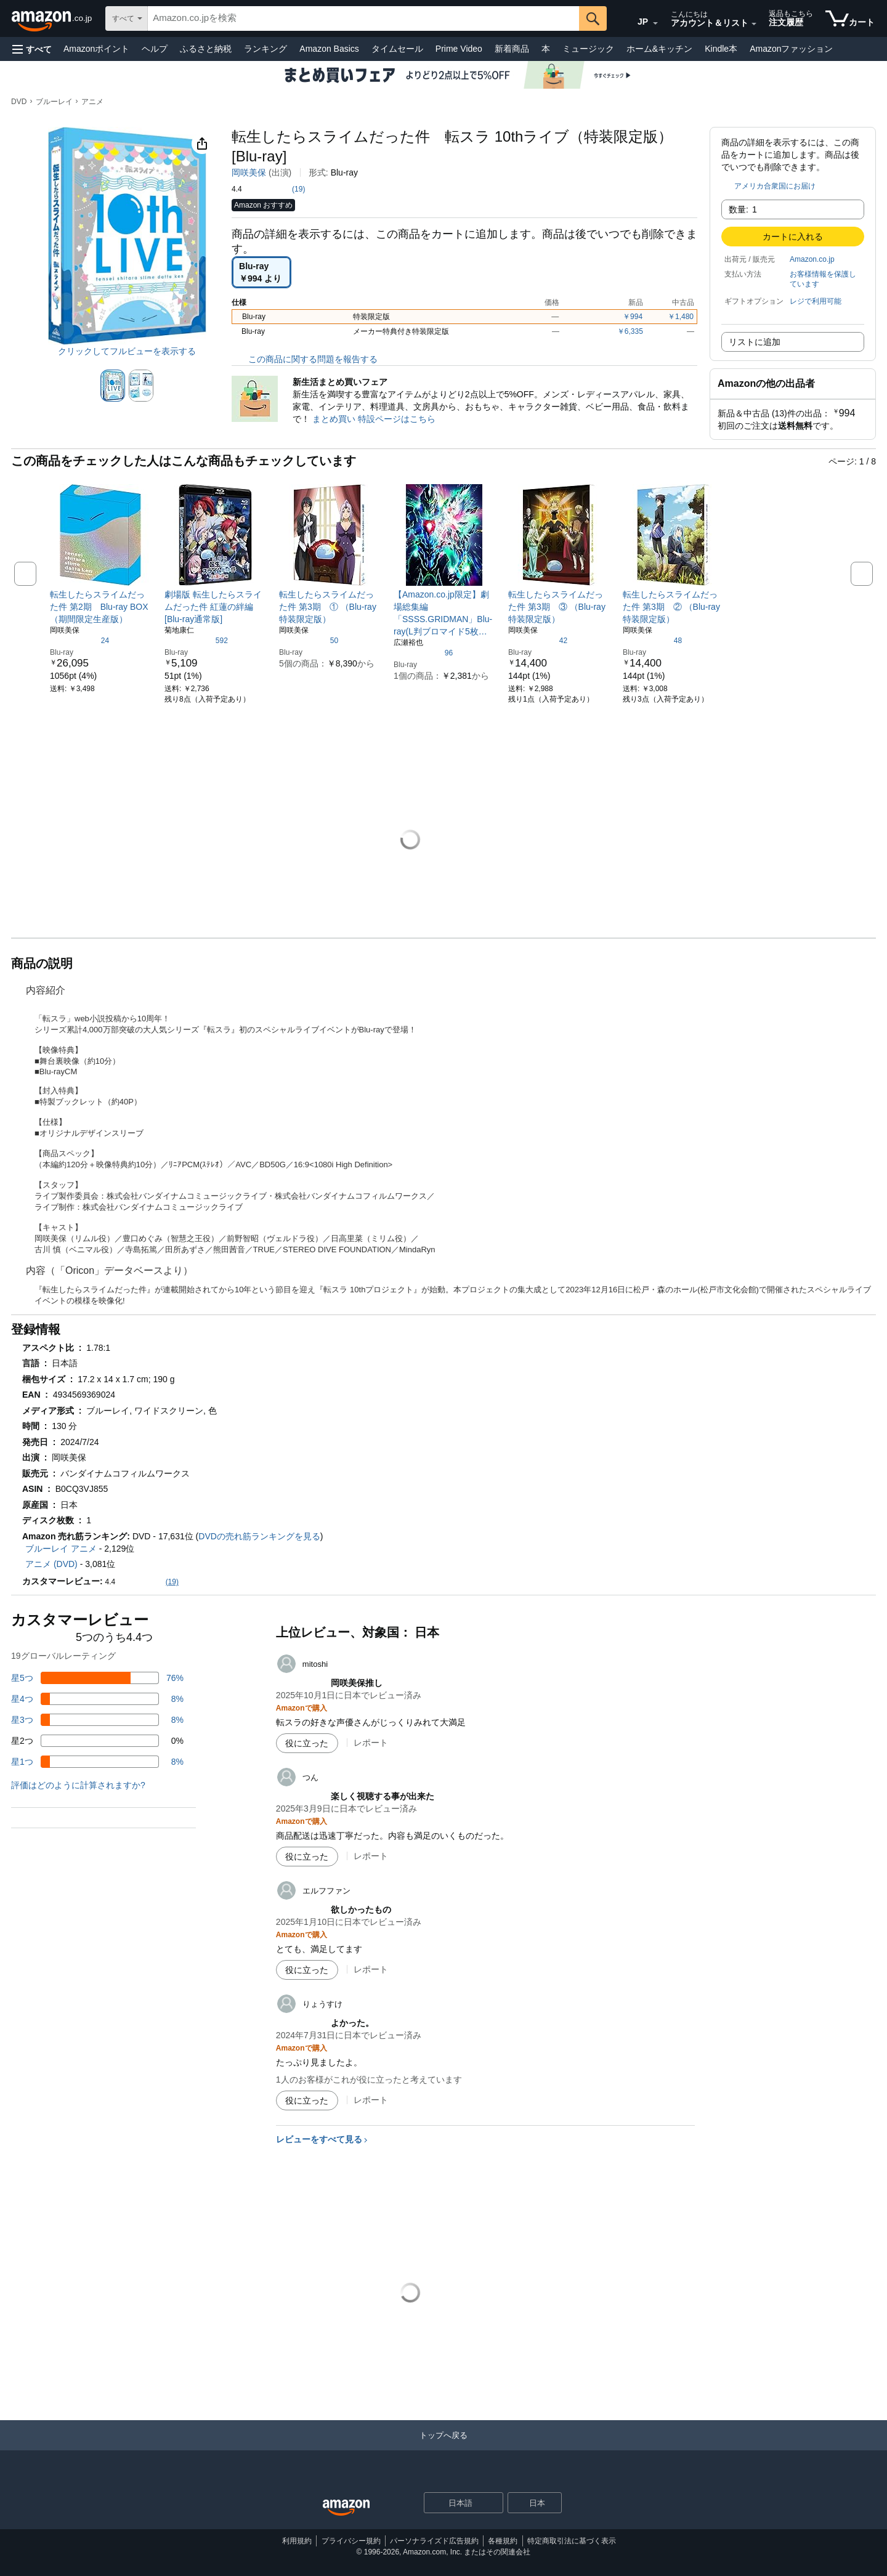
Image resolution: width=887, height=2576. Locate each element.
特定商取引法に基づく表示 (571, 2541)
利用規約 (297, 2541)
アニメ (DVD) (51, 1564)
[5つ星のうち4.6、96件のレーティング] (423, 652)
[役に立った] (307, 1743)
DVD (18, 101)
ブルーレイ (54, 101)
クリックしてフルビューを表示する (127, 351)
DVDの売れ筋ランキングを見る (259, 1536)
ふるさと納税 (206, 49)
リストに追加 (754, 342)
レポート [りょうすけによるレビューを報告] (371, 2100)
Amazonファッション (791, 49)
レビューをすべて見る (319, 2139)
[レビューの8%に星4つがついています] (97, 1699)
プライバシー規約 (351, 2541)
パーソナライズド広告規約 (434, 2541)
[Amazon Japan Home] (346, 2508)
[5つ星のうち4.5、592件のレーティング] (196, 640)
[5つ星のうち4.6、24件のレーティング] (79, 640)
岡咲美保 (249, 172)
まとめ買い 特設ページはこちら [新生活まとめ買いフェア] (373, 419)
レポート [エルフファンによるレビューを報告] (371, 1969)
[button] (32, 49)
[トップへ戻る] (443, 2447)
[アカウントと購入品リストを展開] (753, 24)
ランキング (265, 49)
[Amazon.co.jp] (52, 18)
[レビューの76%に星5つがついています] (97, 1678)
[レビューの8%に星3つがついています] (97, 1720)
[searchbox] (363, 18)
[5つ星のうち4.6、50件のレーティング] (308, 640)
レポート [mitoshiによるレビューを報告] (371, 1743)
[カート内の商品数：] (850, 18)
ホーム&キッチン (659, 49)
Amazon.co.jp (812, 259)
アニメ (92, 101)
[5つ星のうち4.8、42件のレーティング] (537, 640)
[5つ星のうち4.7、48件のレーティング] (652, 640)
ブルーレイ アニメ (61, 1548)
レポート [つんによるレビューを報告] (371, 1856)
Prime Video (458, 49)
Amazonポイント (96, 49)
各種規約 (502, 2541)
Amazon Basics (328, 49)
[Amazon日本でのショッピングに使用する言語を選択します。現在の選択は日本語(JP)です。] (637, 19)
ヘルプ (155, 49)
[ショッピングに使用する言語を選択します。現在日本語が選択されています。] (455, 2503)
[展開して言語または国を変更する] (655, 23)
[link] (101, 606)
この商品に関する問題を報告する (305, 359)
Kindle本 (721, 49)
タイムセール (397, 49)
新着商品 (512, 49)
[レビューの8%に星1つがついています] (97, 1762)
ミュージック (588, 49)
